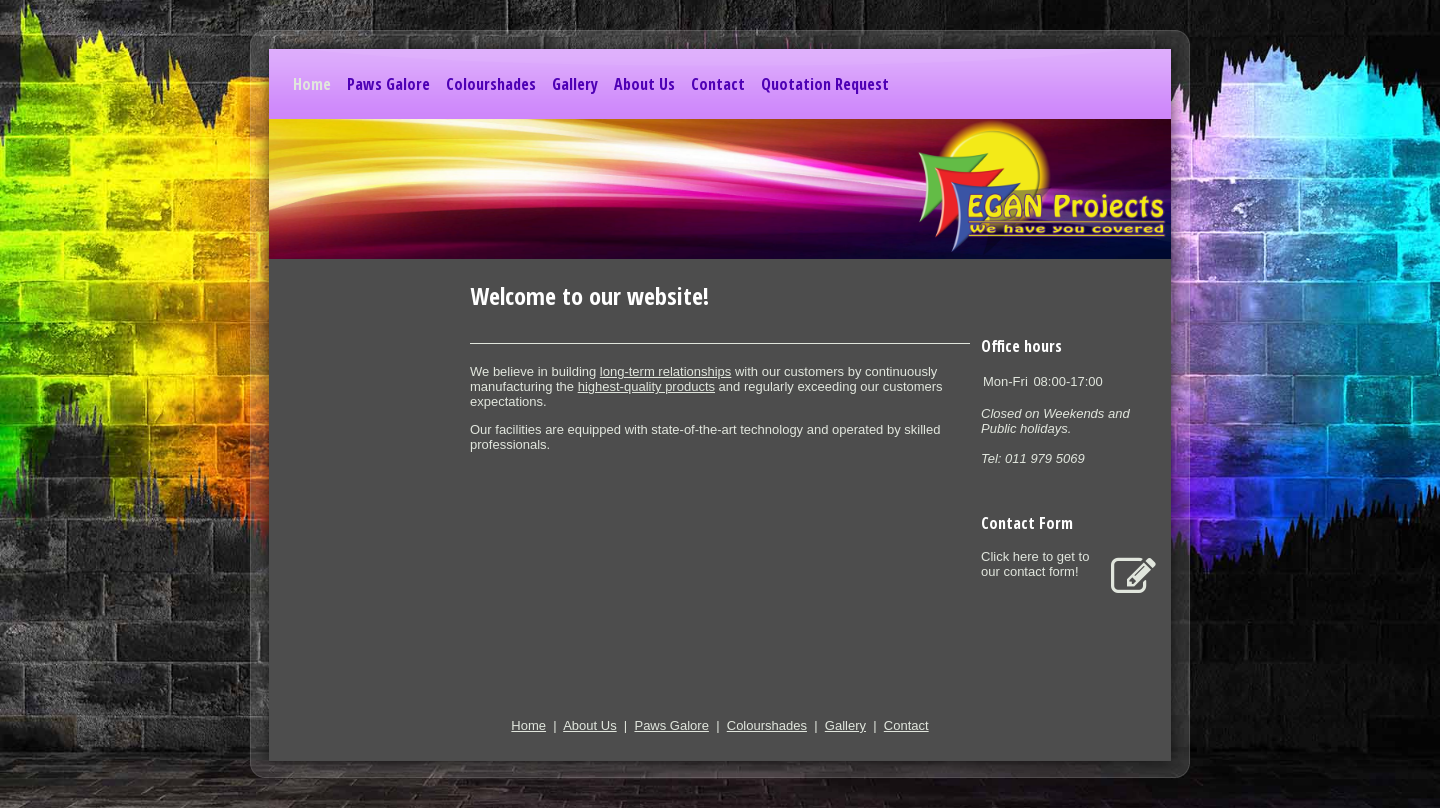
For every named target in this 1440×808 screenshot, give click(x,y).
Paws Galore (388, 84)
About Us (644, 84)
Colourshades (491, 84)
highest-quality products (646, 386)
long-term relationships (666, 371)
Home (312, 84)
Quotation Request (825, 84)
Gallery (575, 84)
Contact (718, 84)
